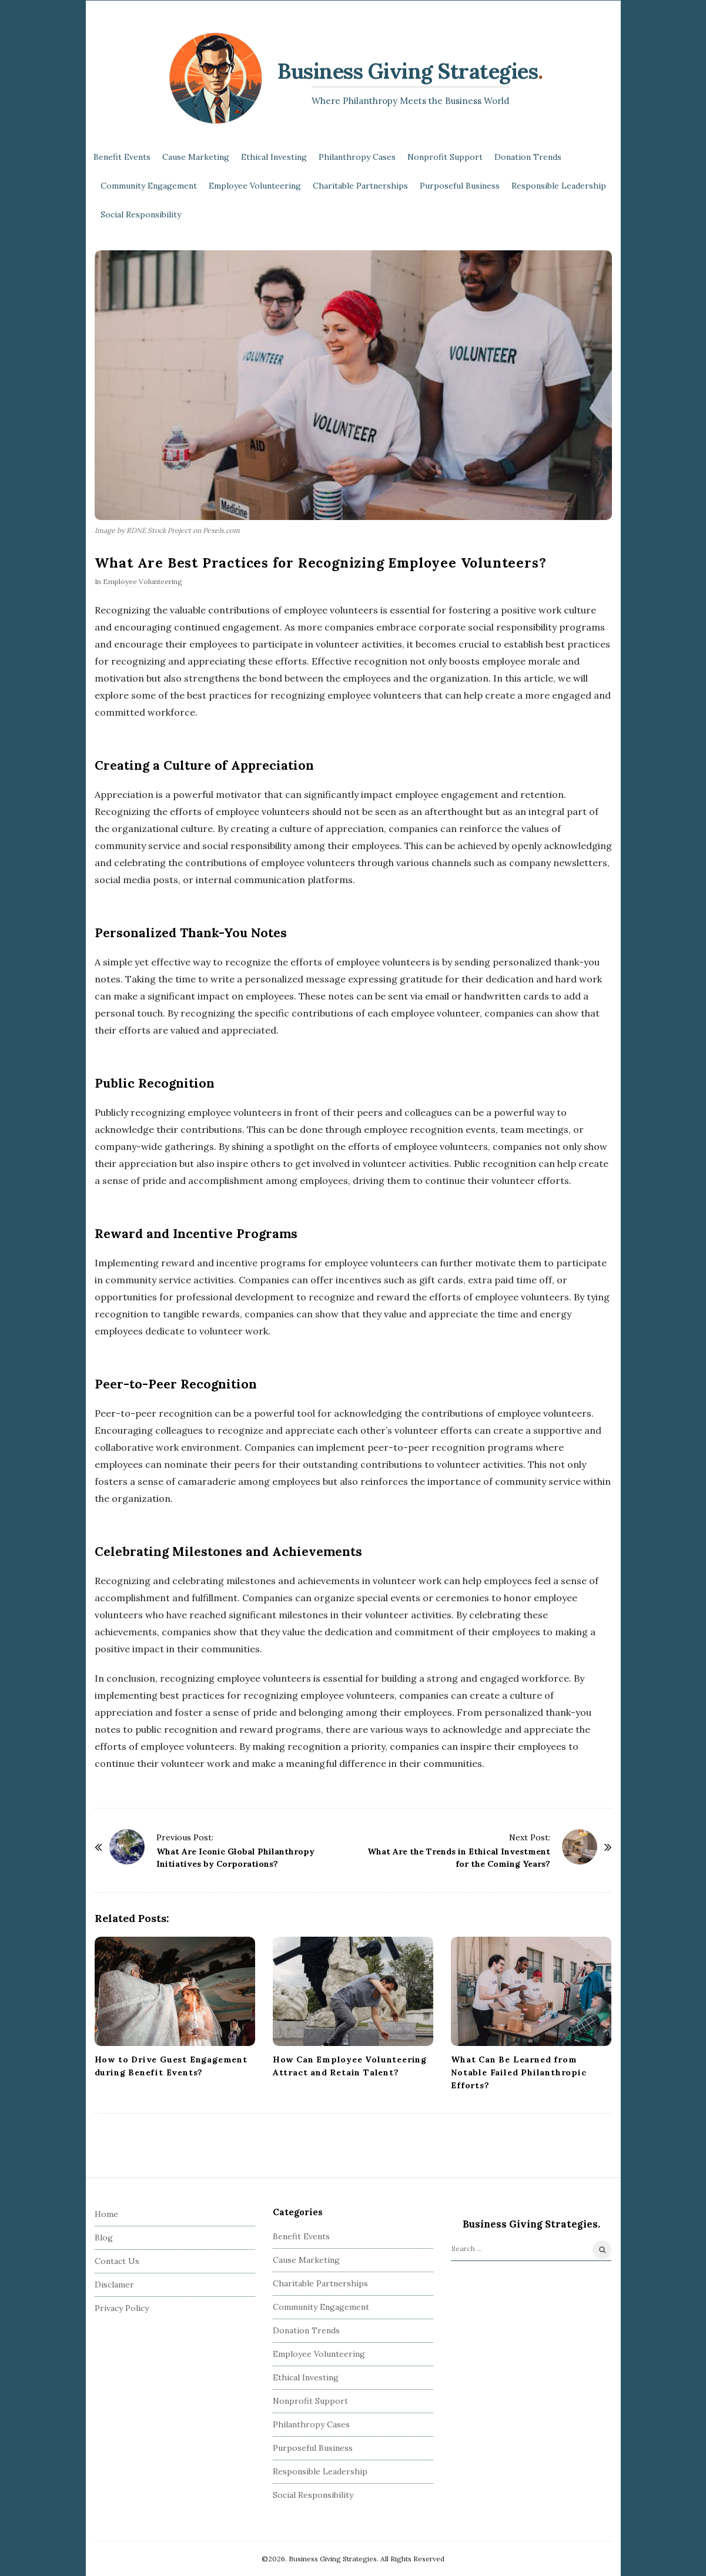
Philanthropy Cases (357, 157)
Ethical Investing (274, 157)
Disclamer (114, 2284)
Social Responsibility (141, 214)
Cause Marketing (195, 157)
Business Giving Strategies (407, 71)
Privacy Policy (122, 2308)
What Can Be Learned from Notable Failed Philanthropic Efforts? (518, 2072)
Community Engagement (149, 185)
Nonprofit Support (445, 157)
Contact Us (117, 2261)
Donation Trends (527, 157)
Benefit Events (121, 157)
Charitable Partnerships (360, 185)
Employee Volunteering (255, 185)
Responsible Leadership (558, 185)
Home (106, 2214)
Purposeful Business (460, 185)
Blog (104, 2237)
